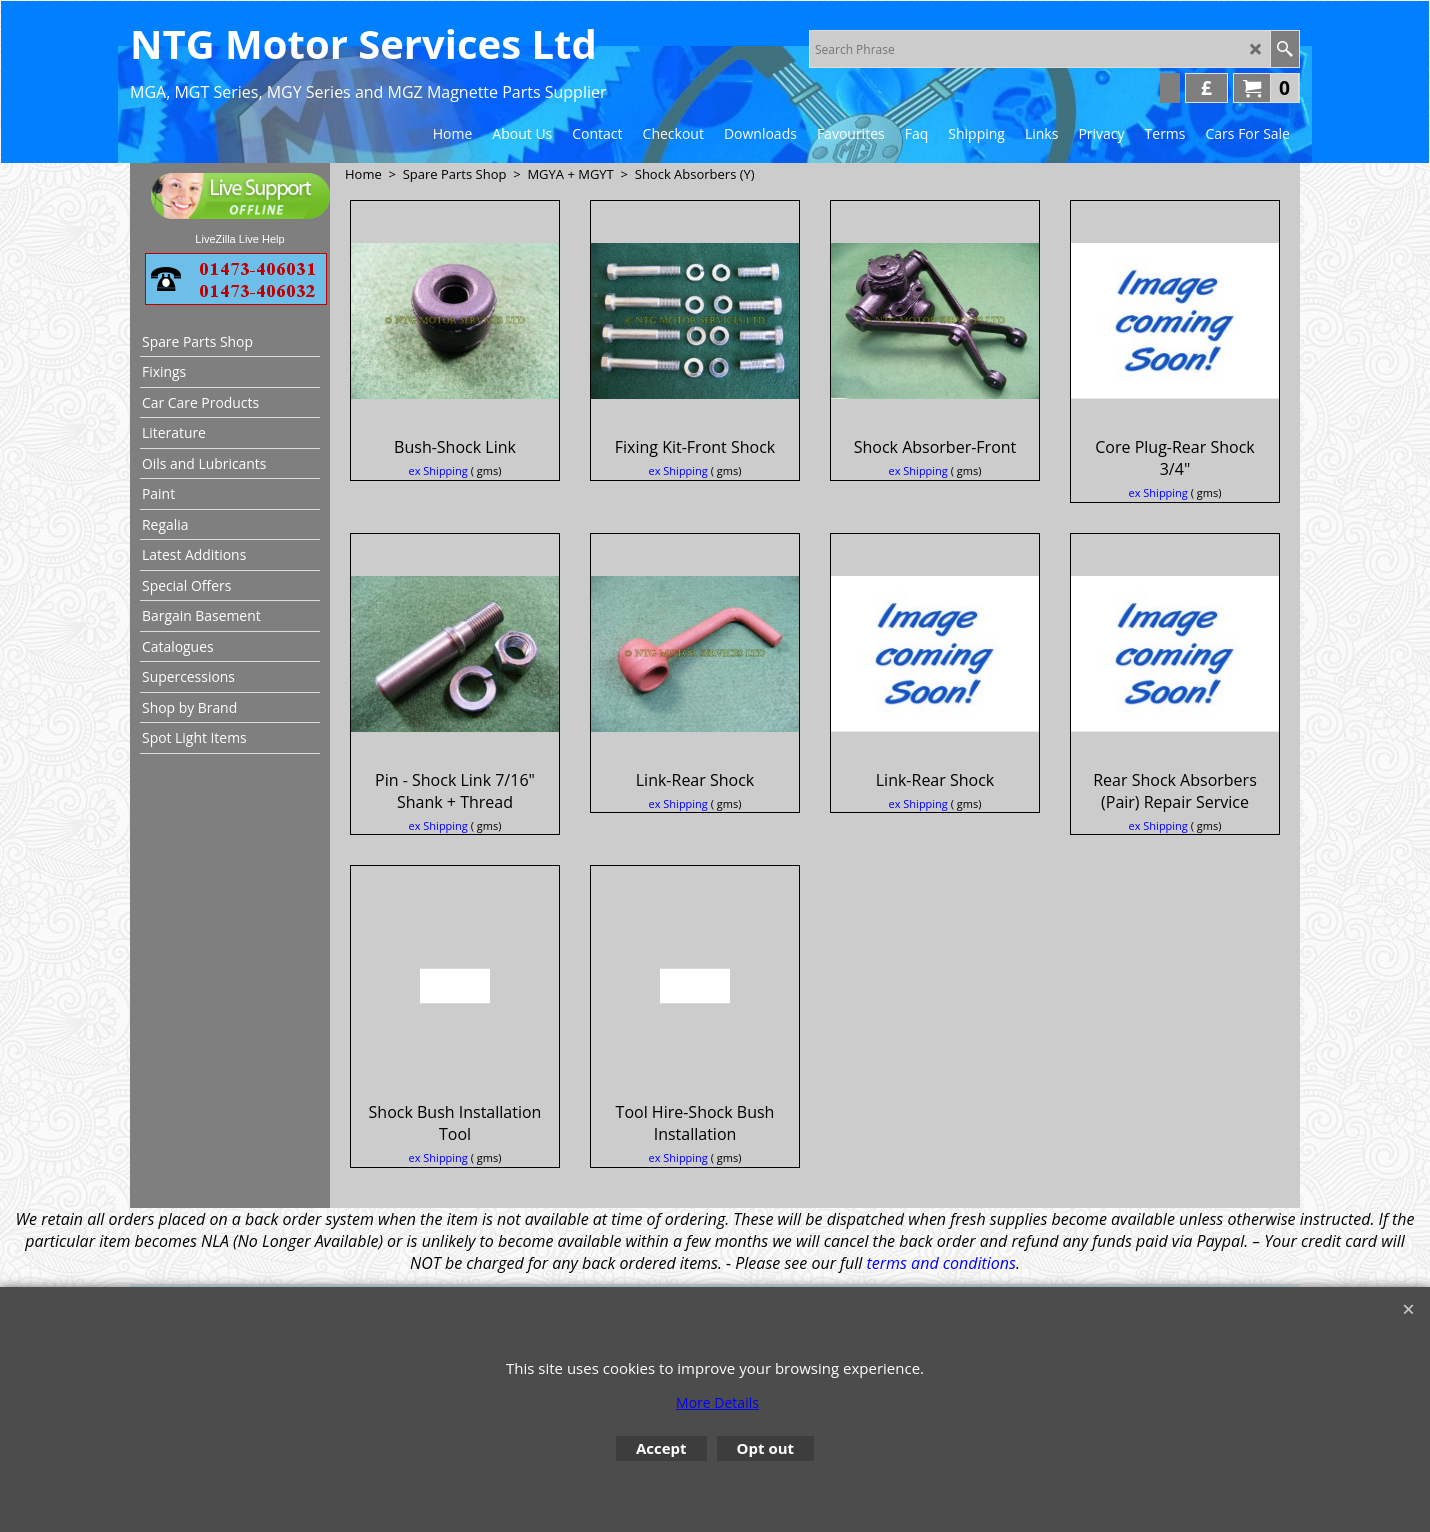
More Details (717, 1402)
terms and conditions (941, 1263)
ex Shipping (438, 470)
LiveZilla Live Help (239, 239)
